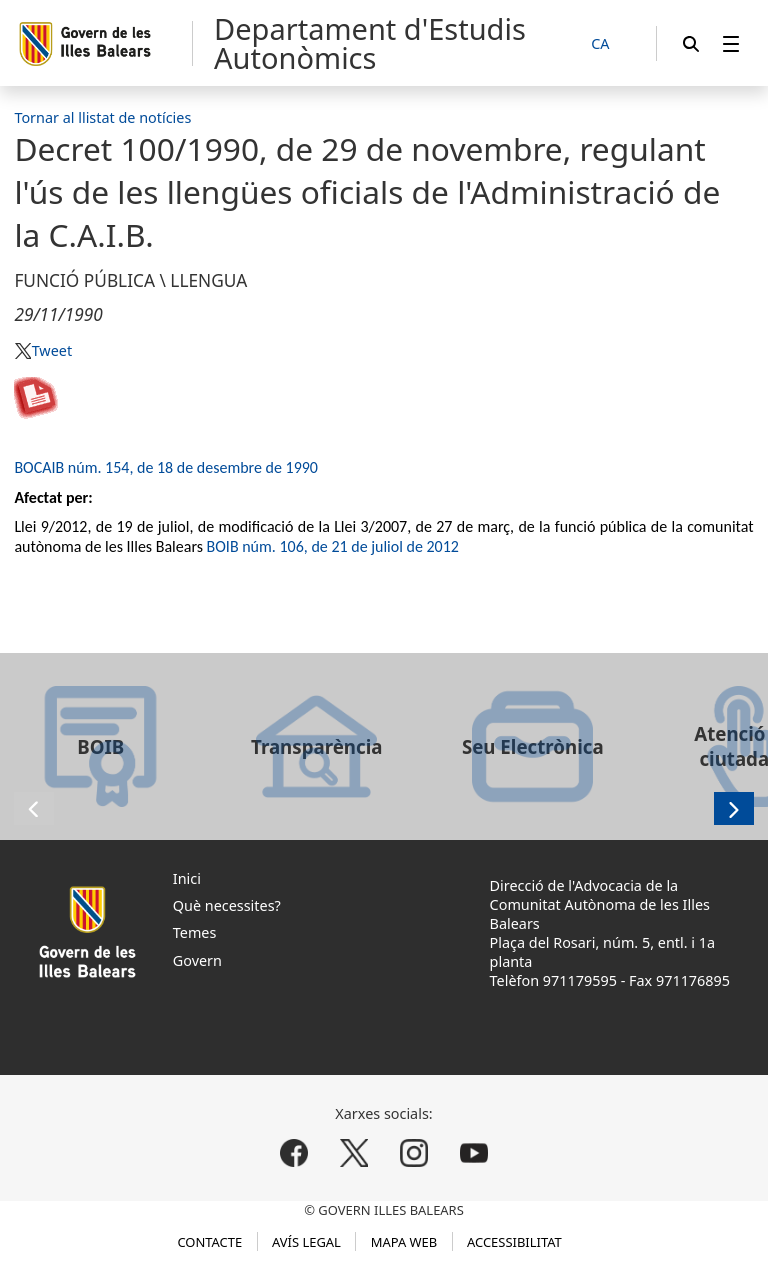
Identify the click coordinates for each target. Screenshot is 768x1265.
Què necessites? (227, 905)
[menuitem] (731, 43)
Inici (187, 878)
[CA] (611, 44)
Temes (195, 932)
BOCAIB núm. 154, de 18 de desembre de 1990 (166, 467)
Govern (197, 960)
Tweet (52, 350)
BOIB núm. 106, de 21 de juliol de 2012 (333, 546)
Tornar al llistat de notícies (102, 117)
